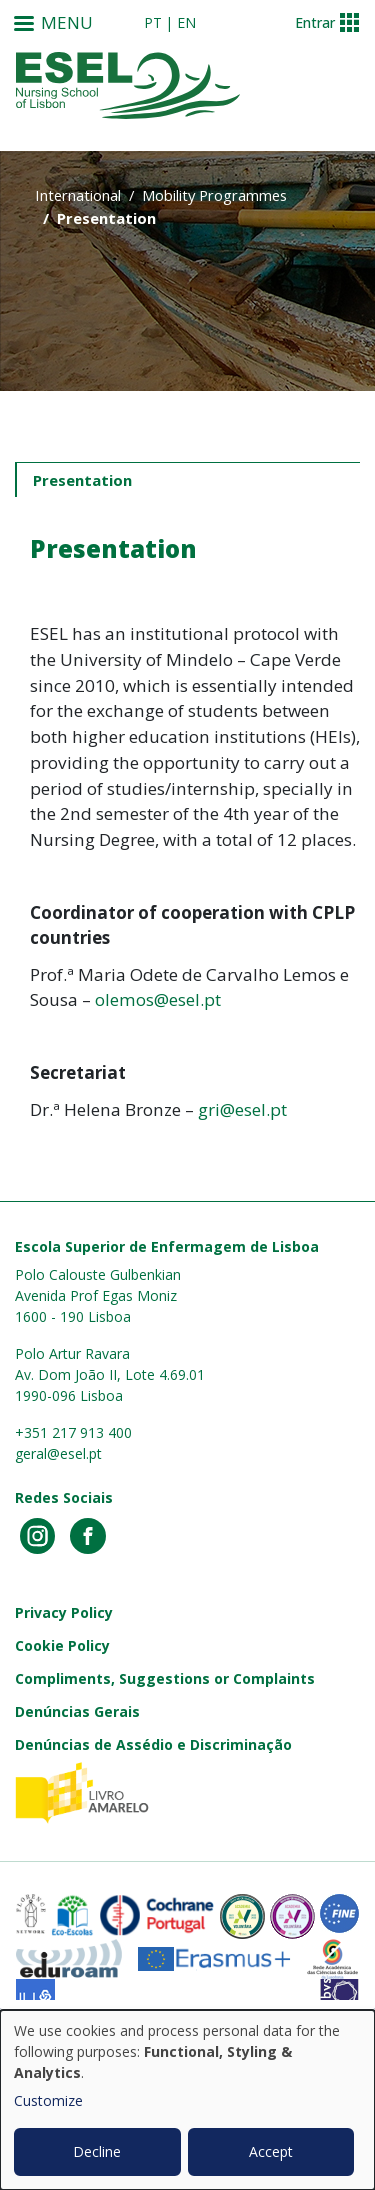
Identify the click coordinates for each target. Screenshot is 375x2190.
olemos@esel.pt (158, 999)
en (186, 22)
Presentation (82, 480)
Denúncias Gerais (77, 1711)
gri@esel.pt (242, 1109)
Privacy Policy (64, 1612)
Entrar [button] (315, 22)
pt (153, 22)
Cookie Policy (62, 1645)
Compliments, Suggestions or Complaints (165, 1678)
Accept (271, 2151)
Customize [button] (48, 2100)
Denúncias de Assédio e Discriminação (153, 1744)
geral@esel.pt (58, 1453)
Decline (97, 2151)
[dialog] (187, 2100)
